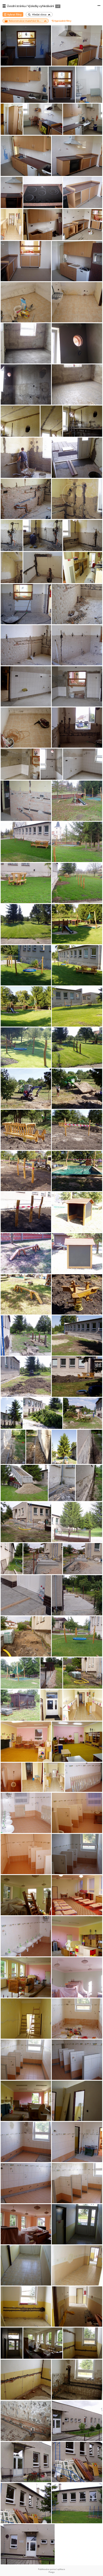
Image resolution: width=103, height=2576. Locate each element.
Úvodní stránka (16, 6)
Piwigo (52, 2572)
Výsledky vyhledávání (41, 6)
